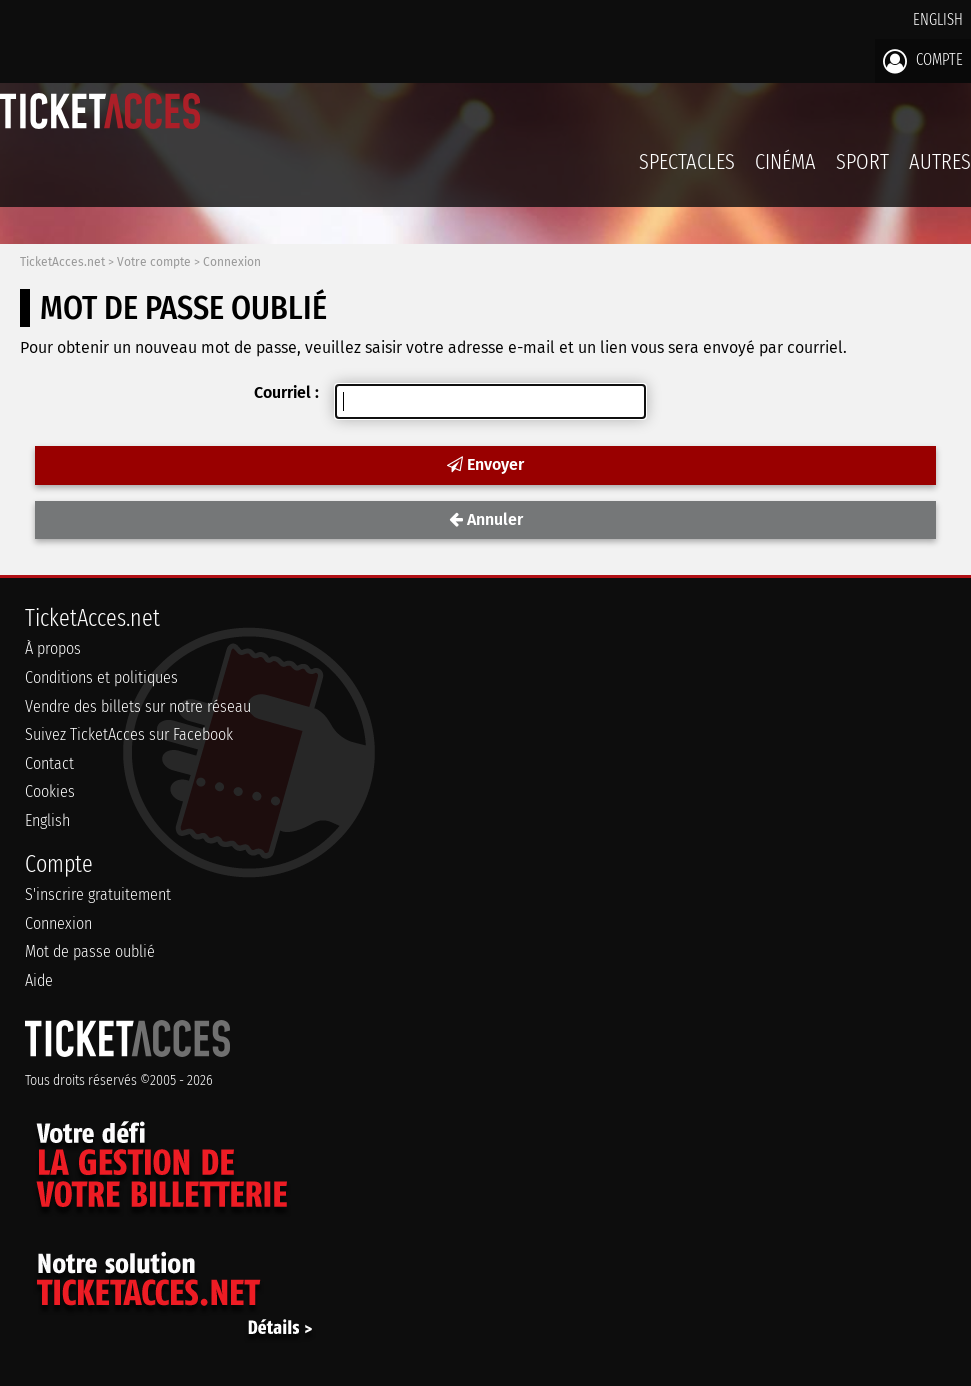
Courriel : (286, 392)
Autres (940, 161)
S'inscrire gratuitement (98, 894)
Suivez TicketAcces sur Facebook (129, 734)
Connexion (232, 262)
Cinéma (785, 161)
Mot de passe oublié (90, 951)
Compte (923, 61)
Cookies (50, 791)
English (938, 19)
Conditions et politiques (101, 677)
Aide (39, 980)
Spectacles (687, 161)
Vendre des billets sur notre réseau (138, 706)
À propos (53, 648)
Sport (862, 161)
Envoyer (485, 464)
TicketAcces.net (62, 262)
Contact (49, 763)
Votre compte (154, 262)
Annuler (486, 519)
